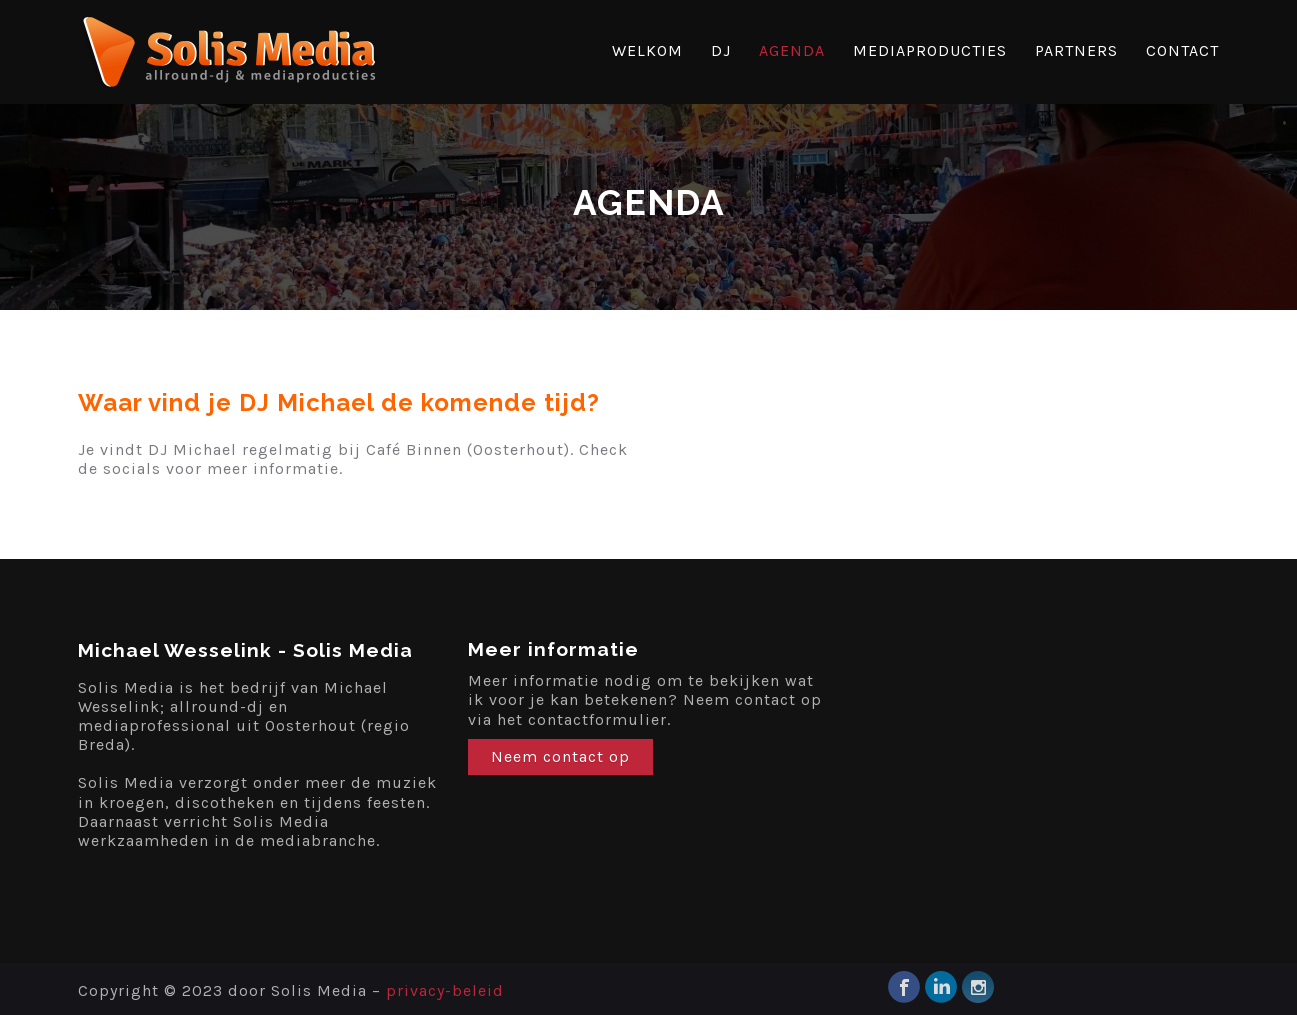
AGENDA (792, 50)
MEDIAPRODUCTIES (930, 50)
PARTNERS (1076, 50)
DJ (721, 50)
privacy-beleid (445, 990)
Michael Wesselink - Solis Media (245, 650)
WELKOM (647, 50)
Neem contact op (560, 756)
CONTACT (1182, 50)
